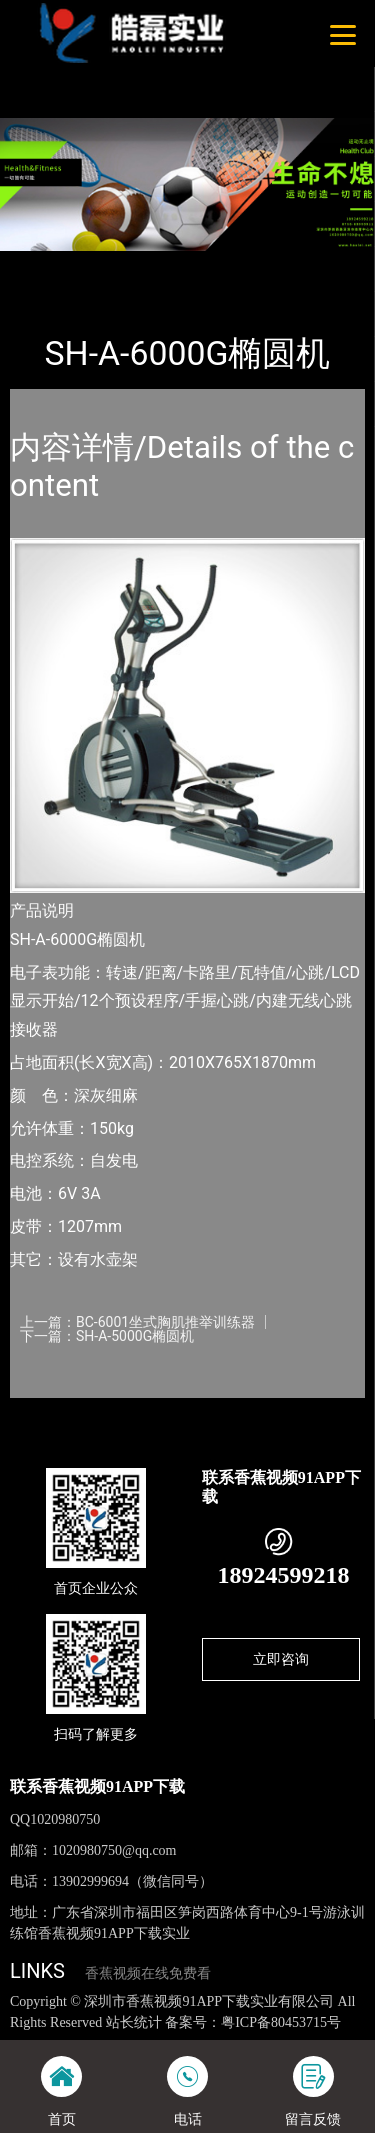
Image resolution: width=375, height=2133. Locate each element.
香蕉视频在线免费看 (148, 1973)
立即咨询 (281, 1659)
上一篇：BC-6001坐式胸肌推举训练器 (137, 1322)
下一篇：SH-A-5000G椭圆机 (107, 1336)
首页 (42, 264)
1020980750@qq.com (114, 1850)
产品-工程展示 (119, 264)
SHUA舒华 (212, 264)
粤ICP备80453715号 (281, 2022)
